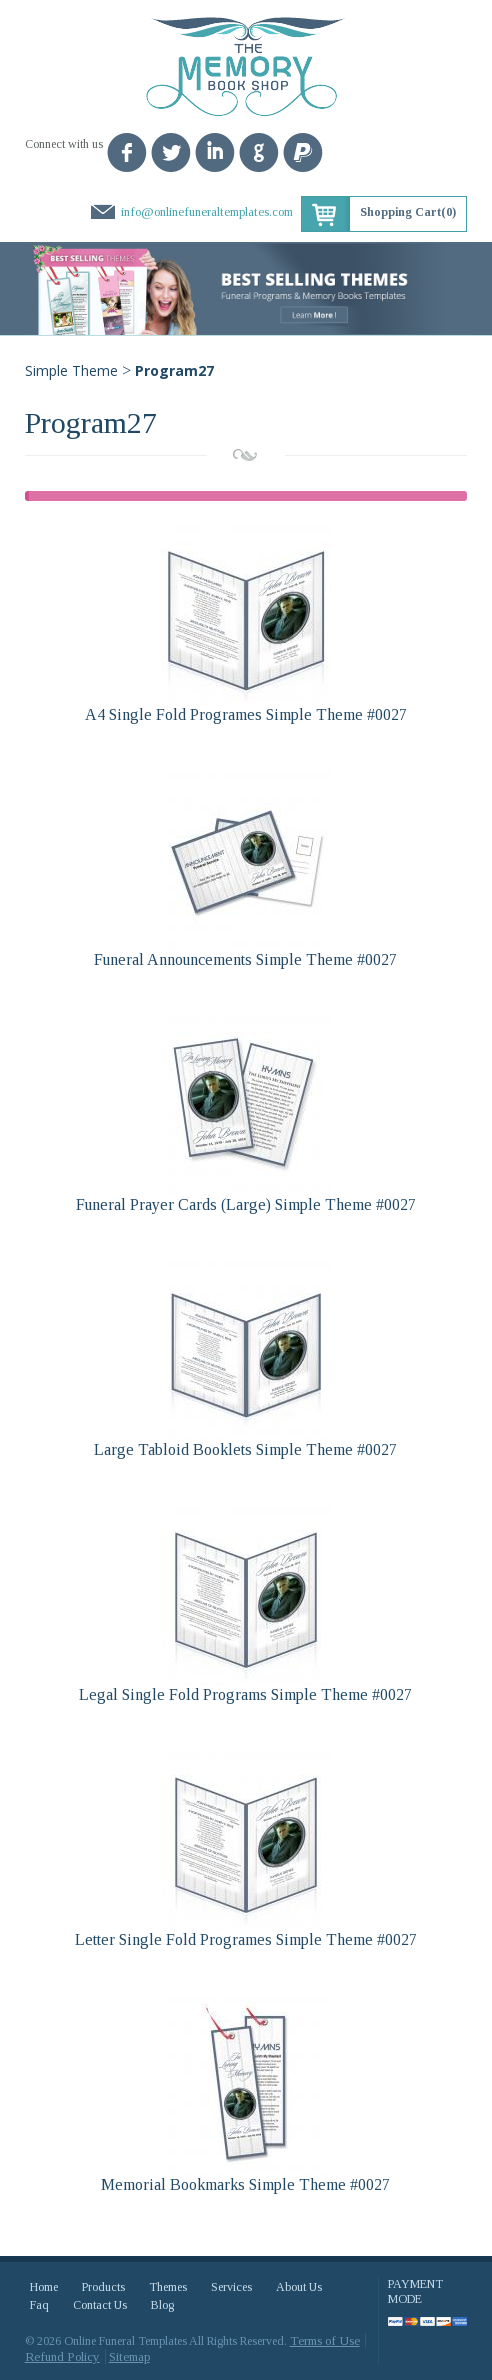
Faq (39, 2305)
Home (44, 2287)
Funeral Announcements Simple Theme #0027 (245, 959)
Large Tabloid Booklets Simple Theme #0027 (245, 1449)
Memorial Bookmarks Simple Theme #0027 (245, 2184)
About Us (299, 2287)
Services (231, 2287)
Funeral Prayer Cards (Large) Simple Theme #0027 (246, 1204)
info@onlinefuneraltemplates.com (207, 211)
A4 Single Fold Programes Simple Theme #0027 (246, 714)
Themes (168, 2287)
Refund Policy (62, 2356)
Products (103, 2287)
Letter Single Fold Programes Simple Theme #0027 (246, 1939)
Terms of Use (325, 2340)
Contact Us (100, 2305)
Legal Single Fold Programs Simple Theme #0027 (245, 1694)
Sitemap (129, 2356)
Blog (162, 2305)
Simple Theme (71, 370)
